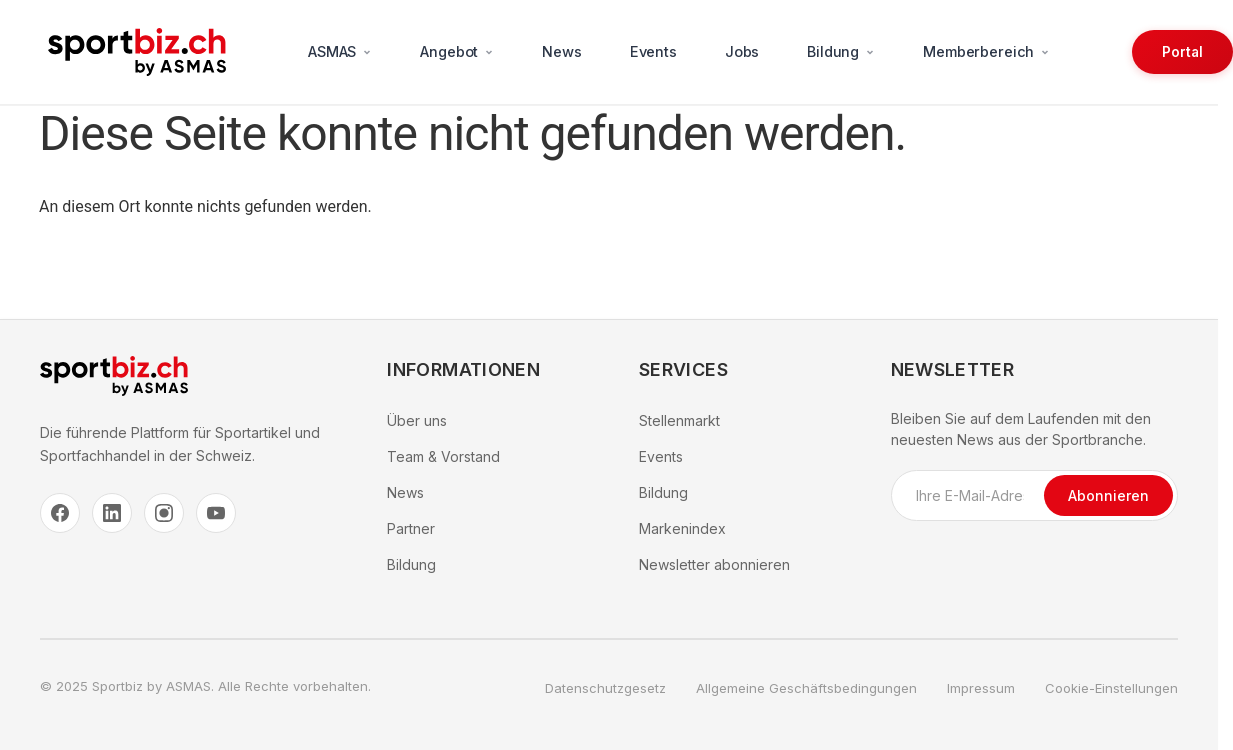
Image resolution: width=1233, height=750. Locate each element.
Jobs (742, 51)
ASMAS (340, 51)
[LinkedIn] (112, 513)
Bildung (841, 51)
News (561, 51)
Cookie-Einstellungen (1111, 688)
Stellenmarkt (679, 420)
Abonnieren (1108, 495)
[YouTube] (216, 513)
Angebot (457, 51)
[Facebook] (60, 513)
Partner (411, 528)
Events (653, 51)
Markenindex (682, 528)
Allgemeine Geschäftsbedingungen (806, 688)
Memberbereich (986, 51)
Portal (1182, 52)
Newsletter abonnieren (714, 564)
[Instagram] (164, 513)
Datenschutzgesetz (605, 688)
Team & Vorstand (443, 456)
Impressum (981, 688)
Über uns (417, 420)
